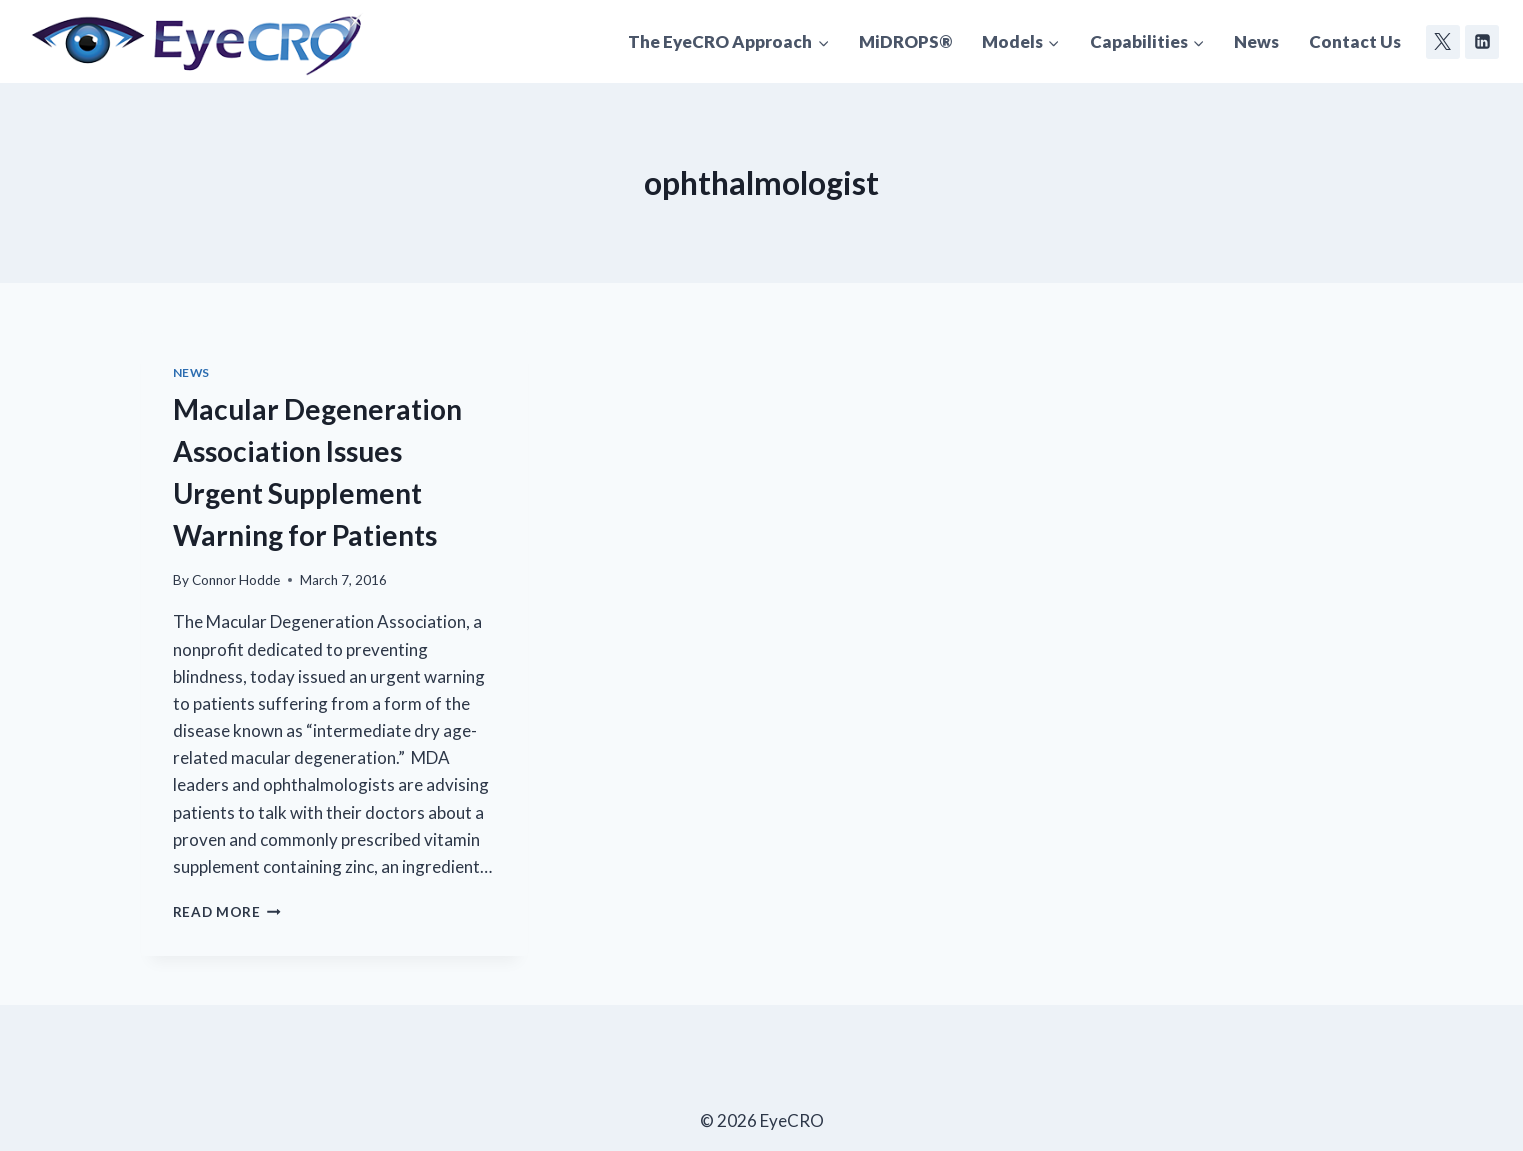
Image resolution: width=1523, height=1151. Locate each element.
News (1256, 41)
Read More (227, 912)
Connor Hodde (236, 580)
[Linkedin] (1482, 42)
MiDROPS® (905, 41)
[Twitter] (1443, 42)
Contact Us (1355, 41)
